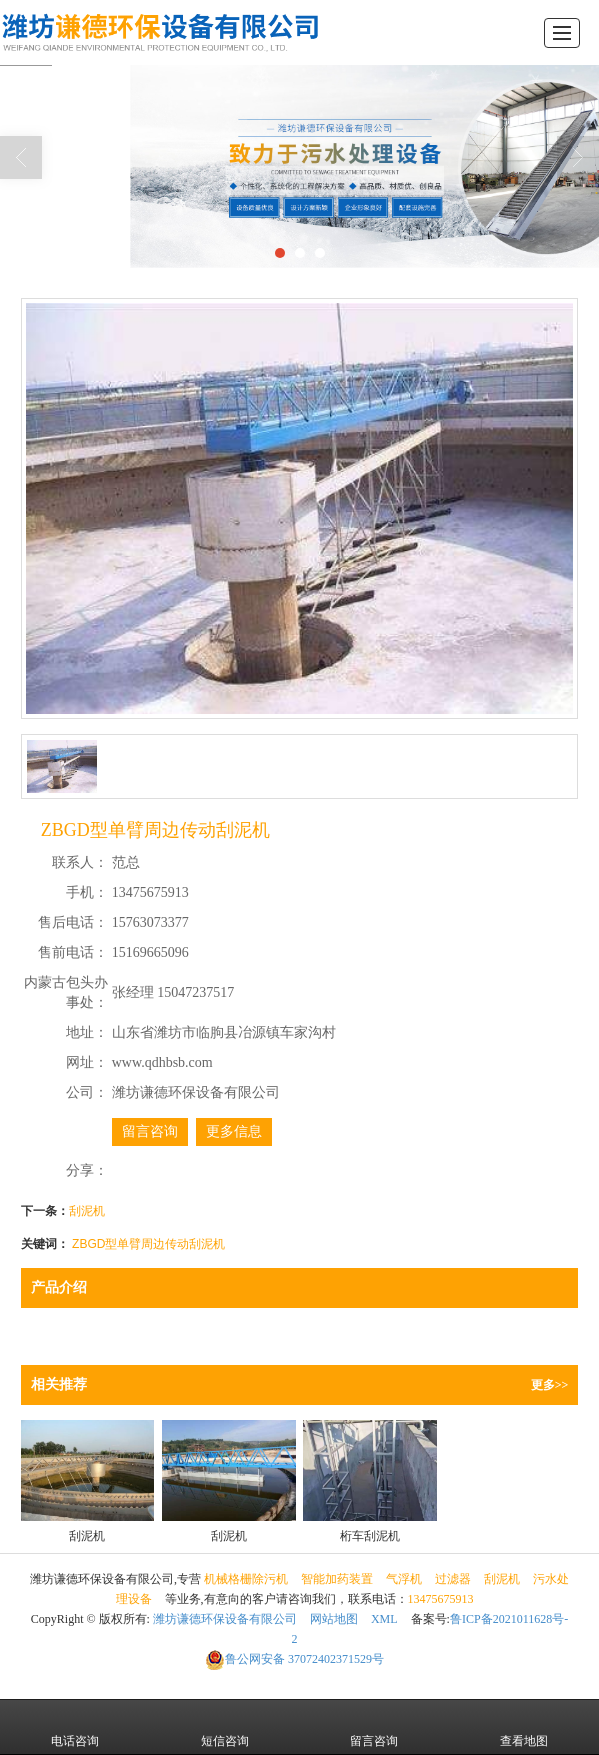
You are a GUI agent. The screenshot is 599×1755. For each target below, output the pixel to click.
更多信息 (234, 1131)
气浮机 (404, 1579)
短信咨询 (225, 1727)
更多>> (550, 1385)
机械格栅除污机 (246, 1579)
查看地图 (524, 1727)
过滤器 (453, 1579)
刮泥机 (87, 1211)
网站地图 (334, 1619)
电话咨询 (75, 1727)
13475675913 (441, 1599)
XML (384, 1619)
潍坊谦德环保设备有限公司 (225, 1619)
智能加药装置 (337, 1579)
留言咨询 (150, 1131)
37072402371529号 (294, 1659)
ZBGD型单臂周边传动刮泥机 (148, 1244)
